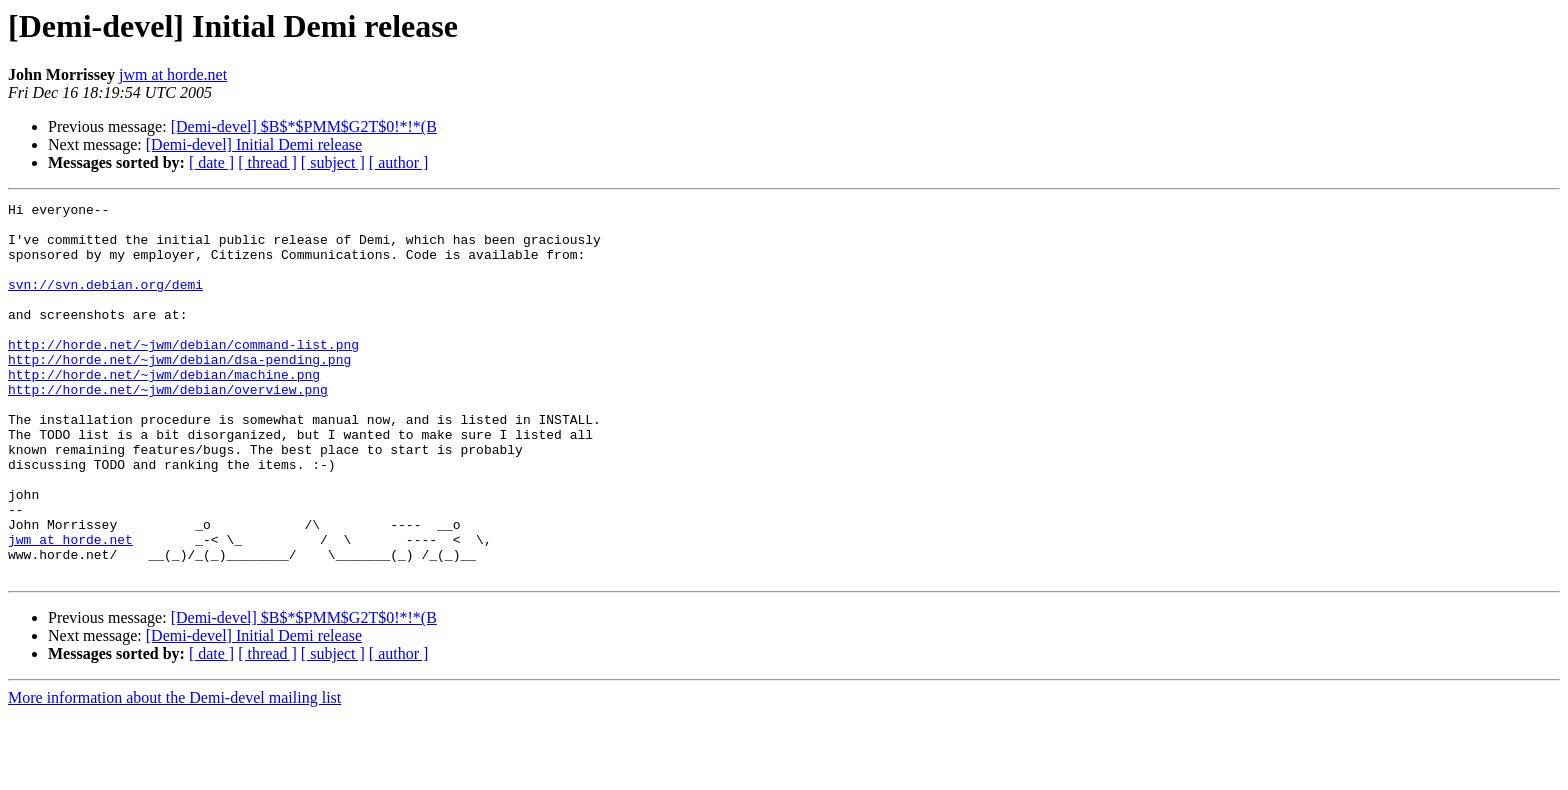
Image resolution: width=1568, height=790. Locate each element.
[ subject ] (333, 162)
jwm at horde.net (173, 74)
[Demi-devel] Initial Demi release (254, 144)
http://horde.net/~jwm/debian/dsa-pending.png (179, 392)
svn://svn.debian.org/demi (105, 302)
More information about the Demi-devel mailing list (174, 772)
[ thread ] (267, 162)
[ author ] (399, 162)
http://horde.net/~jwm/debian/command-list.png (183, 374)
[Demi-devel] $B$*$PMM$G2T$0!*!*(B (304, 126)
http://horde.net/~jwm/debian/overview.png (168, 428)
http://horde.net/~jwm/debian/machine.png (164, 410)
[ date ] (211, 162)
